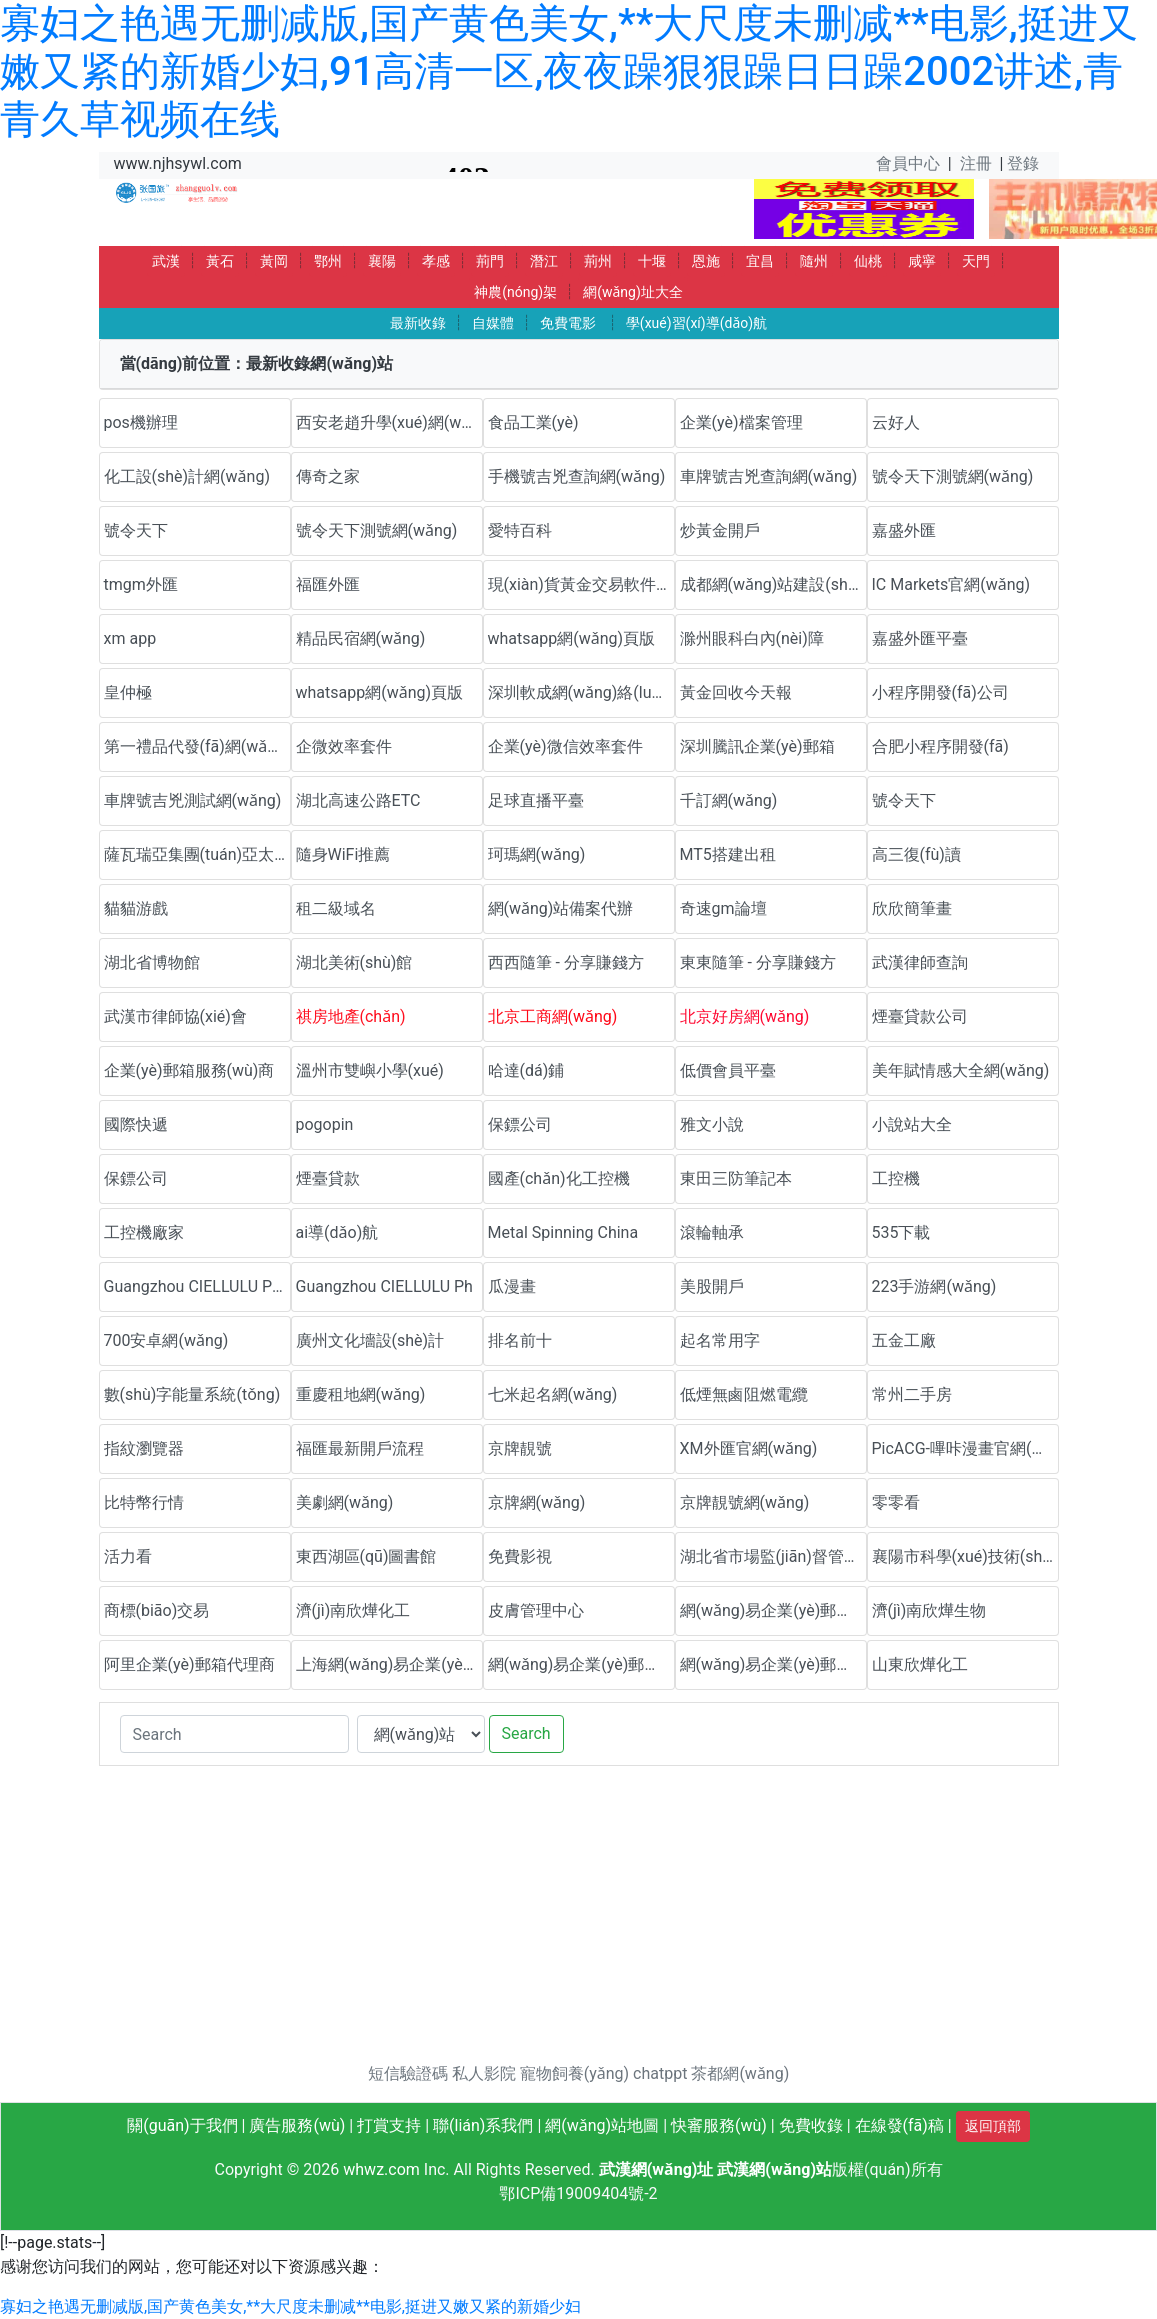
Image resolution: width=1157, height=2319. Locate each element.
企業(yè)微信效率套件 (565, 746)
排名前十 (520, 1340)
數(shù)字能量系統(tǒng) (192, 1394)
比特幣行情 (144, 1502)
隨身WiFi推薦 (343, 854)
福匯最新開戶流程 (360, 1448)
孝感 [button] (436, 261)
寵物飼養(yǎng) (574, 2073)
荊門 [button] (490, 261)
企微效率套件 (344, 746)
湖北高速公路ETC (358, 800)
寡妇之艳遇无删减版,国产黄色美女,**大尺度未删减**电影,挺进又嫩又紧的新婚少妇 (290, 2306)
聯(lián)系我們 (483, 2125)
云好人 (896, 422)
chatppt (660, 2073)
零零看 (896, 1502)
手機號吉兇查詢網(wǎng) (577, 476)
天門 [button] (976, 261)
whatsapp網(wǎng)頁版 (572, 638)
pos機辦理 (141, 422)
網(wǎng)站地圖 (602, 2125)
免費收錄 (811, 2125)
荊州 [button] (598, 261)
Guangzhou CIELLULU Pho (197, 1286)
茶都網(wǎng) (740, 2073)
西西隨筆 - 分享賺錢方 (566, 962)
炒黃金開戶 (720, 530)
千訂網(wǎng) (729, 800)
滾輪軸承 (712, 1232)
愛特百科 (520, 530)
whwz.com (381, 2169)
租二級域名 (336, 908)
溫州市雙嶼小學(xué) (370, 1070)
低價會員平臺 (728, 1070)
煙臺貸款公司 (920, 1016)
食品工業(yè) (533, 422)
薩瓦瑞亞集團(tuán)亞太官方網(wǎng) (197, 854)
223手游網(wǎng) (934, 1286)
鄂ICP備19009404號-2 (578, 2193)
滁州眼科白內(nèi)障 (752, 638)
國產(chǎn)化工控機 (559, 1178)
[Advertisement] (579, 1922)
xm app (130, 638)
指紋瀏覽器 (144, 1448)
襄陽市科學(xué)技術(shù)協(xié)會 (965, 1556)
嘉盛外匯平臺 (920, 638)
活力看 (128, 1556)
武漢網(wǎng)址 (656, 2169)
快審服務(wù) (719, 2125)
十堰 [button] (652, 261)
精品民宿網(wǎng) (361, 638)
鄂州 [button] (328, 261)
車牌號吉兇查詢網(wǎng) (769, 476)
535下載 (901, 1232)
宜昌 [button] (760, 261)
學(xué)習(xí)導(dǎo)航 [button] (696, 323)
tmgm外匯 (141, 584)
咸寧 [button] (922, 261)
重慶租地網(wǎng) (361, 1394)
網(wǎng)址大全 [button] (633, 292)
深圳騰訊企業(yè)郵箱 (757, 746)
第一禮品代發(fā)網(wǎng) (197, 746)
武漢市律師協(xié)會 (175, 1016)
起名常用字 (720, 1340)
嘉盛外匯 (904, 530)
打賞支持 (389, 2125)
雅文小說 (712, 1124)
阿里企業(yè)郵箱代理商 (189, 1664)
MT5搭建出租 (728, 854)
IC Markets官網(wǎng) (951, 584)
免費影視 (520, 1556)
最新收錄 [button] (418, 323)
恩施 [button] (706, 261)
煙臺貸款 (328, 1178)
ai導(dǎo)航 (337, 1232)
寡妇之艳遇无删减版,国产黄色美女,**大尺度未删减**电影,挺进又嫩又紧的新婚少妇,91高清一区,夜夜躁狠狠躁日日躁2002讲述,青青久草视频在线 (569, 71)
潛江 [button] (544, 261)
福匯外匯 (328, 584)
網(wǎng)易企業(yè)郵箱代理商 (581, 1664)
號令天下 (136, 530)
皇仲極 (128, 692)
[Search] (234, 1734)
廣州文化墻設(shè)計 (370, 1340)
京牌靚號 (520, 1448)
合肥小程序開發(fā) (940, 746)
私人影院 (484, 2073)
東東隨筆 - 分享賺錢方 (758, 962)
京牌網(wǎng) (537, 1502)
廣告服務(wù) (297, 2125)
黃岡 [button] (274, 261)
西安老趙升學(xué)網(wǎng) (389, 422)
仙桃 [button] (868, 261)
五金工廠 (904, 1340)
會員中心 (908, 163)
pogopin (325, 1124)
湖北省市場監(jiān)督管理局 (773, 1556)
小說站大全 (912, 1124)
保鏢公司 (520, 1124)
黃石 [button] (220, 261)
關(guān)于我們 (182, 2125)
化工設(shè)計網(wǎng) (187, 476)
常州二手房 (912, 1394)
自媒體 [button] (493, 323)
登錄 (1023, 163)
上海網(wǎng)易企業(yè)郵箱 (389, 1664)
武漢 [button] (166, 261)
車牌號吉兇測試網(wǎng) (193, 800)
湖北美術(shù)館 (354, 962)
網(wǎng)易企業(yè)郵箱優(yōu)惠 (773, 1610)
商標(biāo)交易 (157, 1610)
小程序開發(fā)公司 (940, 692)
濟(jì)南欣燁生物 (929, 1610)
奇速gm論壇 (723, 908)
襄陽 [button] (382, 261)
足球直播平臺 (536, 800)
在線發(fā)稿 (899, 2125)
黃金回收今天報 (736, 692)
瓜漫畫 (512, 1286)
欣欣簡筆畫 (912, 908)
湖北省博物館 (152, 962)
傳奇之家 (328, 476)
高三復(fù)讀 (916, 854)
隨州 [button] (814, 261)
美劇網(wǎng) (345, 1502)
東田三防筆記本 (736, 1178)
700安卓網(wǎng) (166, 1340)
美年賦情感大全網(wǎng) (961, 1070)
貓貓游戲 (136, 908)
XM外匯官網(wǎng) (749, 1448)
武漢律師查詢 (920, 962)
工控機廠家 (144, 1232)
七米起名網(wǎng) (553, 1394)
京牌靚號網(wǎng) (745, 1502)
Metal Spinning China (563, 1232)
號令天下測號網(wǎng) (953, 476)
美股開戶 (712, 1286)
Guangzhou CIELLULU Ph (384, 1286)
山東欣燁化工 (920, 1664)
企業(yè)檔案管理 (741, 422)
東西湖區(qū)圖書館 (366, 1556)
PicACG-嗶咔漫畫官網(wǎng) (965, 1448)
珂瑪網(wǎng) (537, 854)
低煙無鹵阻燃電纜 (744, 1394)
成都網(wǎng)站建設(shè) (771, 584)
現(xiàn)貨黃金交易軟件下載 (581, 584)
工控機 (896, 1178)
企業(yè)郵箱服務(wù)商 (189, 1070)
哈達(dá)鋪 (526, 1070)
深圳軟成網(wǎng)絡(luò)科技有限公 (581, 692)
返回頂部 (993, 2126)
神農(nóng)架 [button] (515, 292)
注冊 (976, 163)
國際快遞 (136, 1124)
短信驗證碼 (408, 2073)
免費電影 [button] (568, 323)
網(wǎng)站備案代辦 (561, 908)
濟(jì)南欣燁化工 (353, 1610)
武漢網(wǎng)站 (774, 2169)
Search (526, 1733)
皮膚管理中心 (536, 1610)
